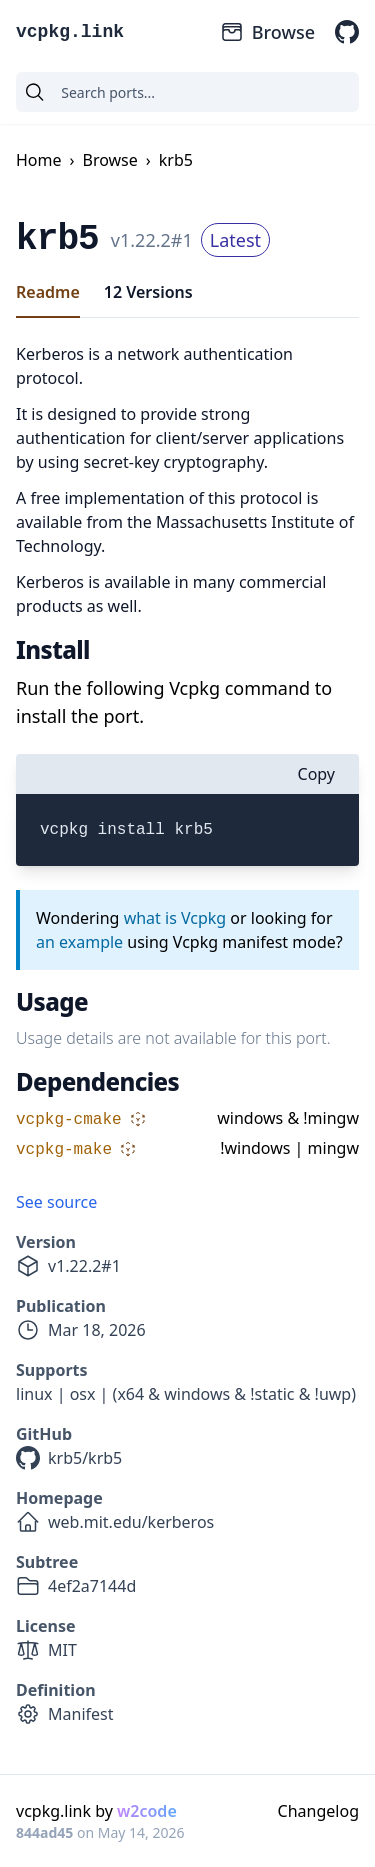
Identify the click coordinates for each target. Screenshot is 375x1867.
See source (56, 1202)
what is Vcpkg (175, 918)
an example (79, 942)
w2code (147, 1811)
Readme (48, 292)
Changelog (318, 1811)
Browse (267, 32)
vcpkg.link (70, 32)
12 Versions (148, 292)
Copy (316, 774)
